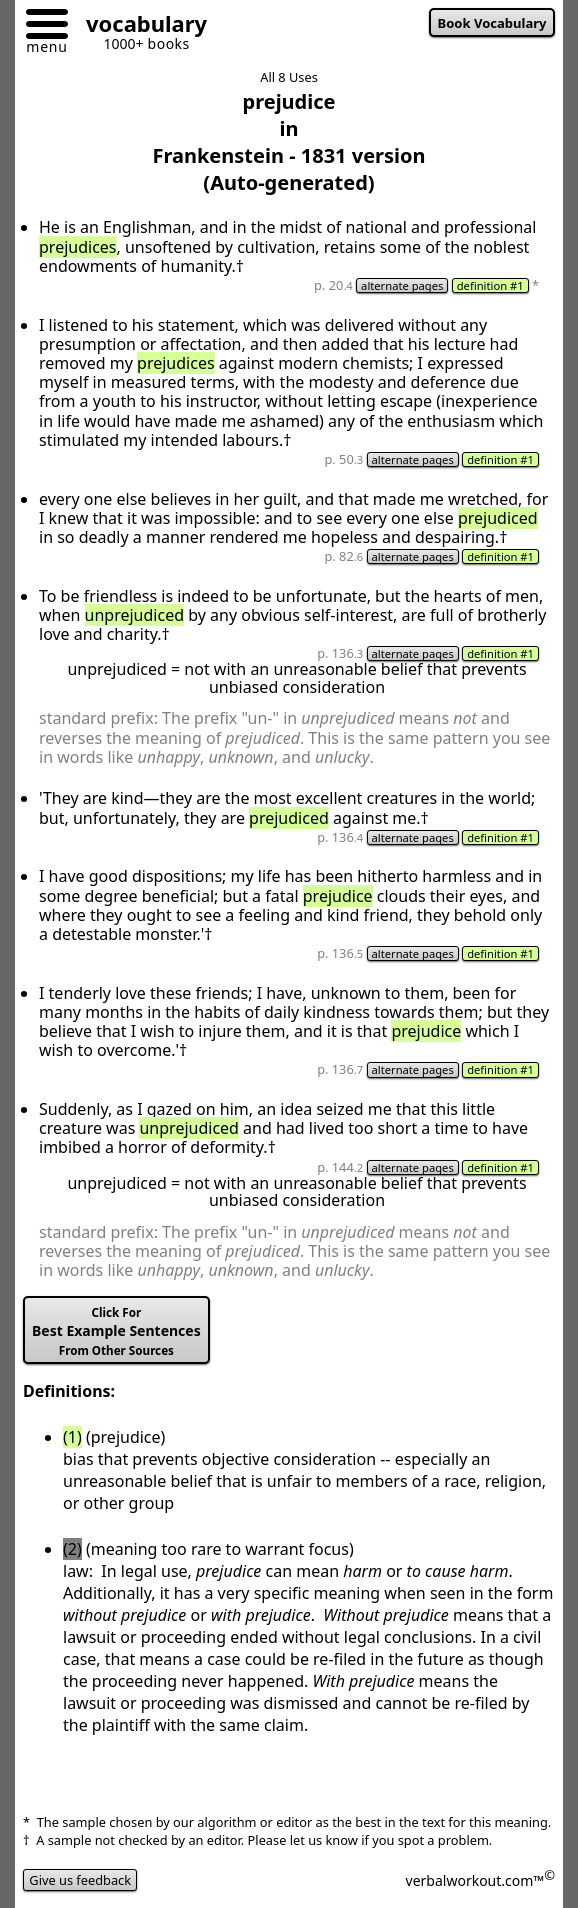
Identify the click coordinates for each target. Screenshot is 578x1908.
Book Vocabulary (492, 23)
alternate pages (402, 285)
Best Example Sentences (116, 1331)
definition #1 (490, 285)
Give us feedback (80, 1880)
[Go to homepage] (139, 26)
